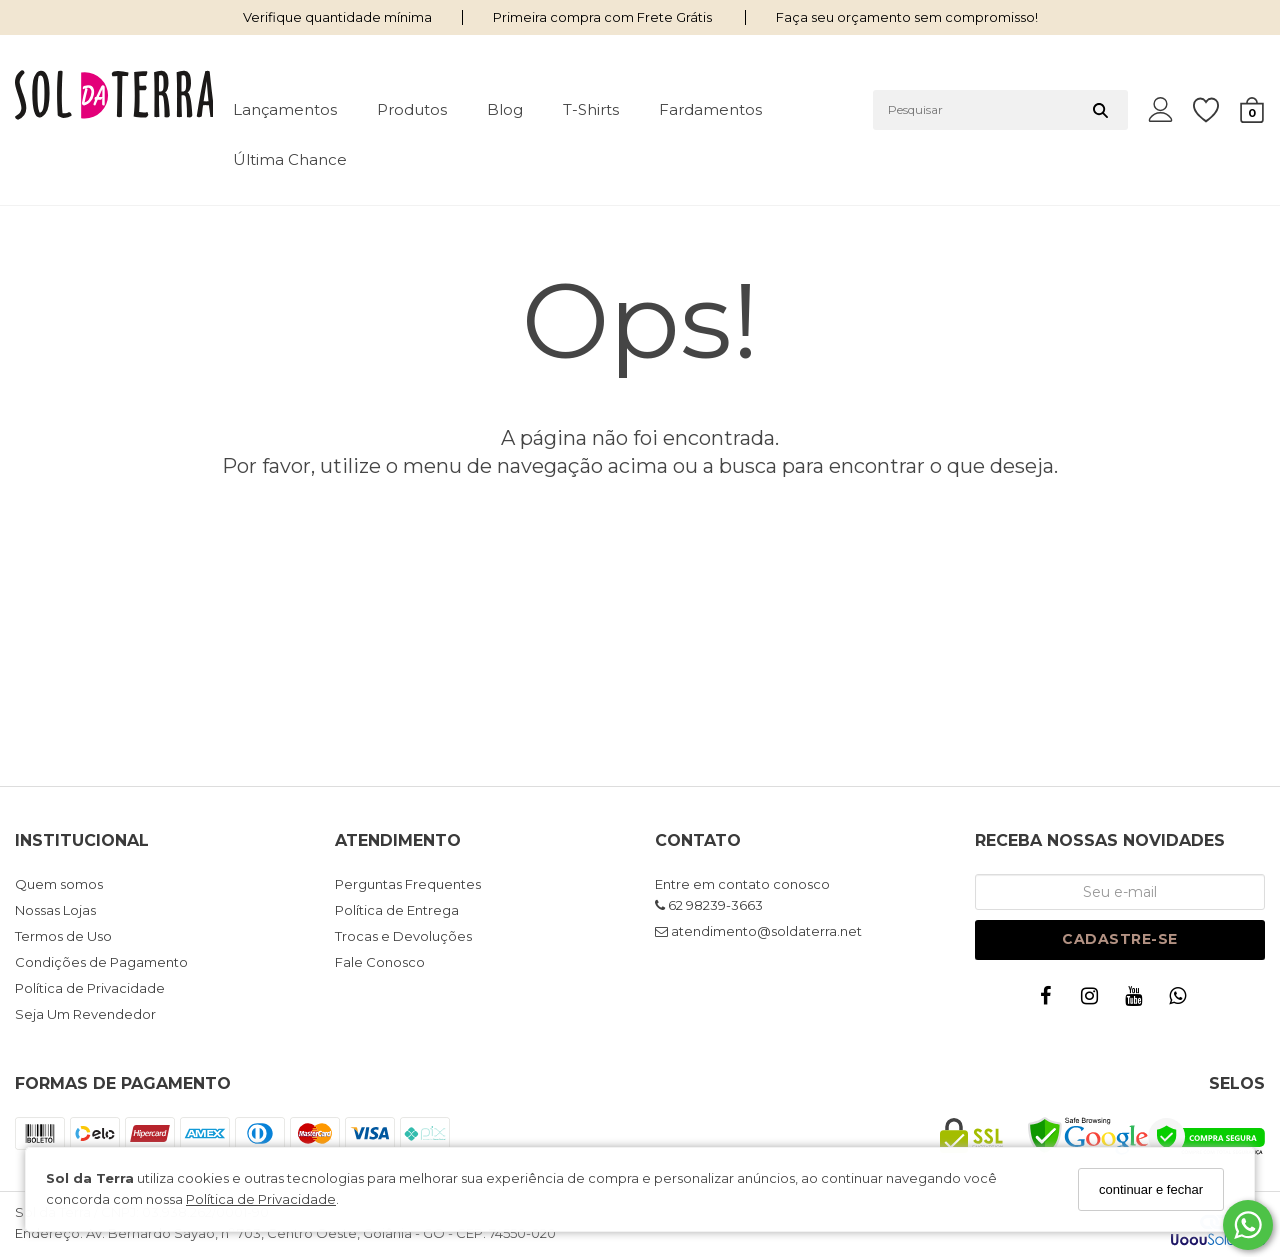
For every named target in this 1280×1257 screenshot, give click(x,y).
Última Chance (290, 159)
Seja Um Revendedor (85, 1014)
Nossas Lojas (55, 910)
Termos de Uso (63, 936)
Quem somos (59, 884)
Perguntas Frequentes (408, 884)
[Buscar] (1100, 110)
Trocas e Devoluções (403, 936)
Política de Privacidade (261, 1199)
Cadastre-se (1120, 939)
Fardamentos (710, 109)
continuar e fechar (1151, 1189)
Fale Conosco (380, 962)
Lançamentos (285, 109)
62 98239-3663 (709, 905)
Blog (505, 109)
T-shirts (591, 109)
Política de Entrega (397, 910)
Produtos (412, 109)
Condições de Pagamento (101, 962)
